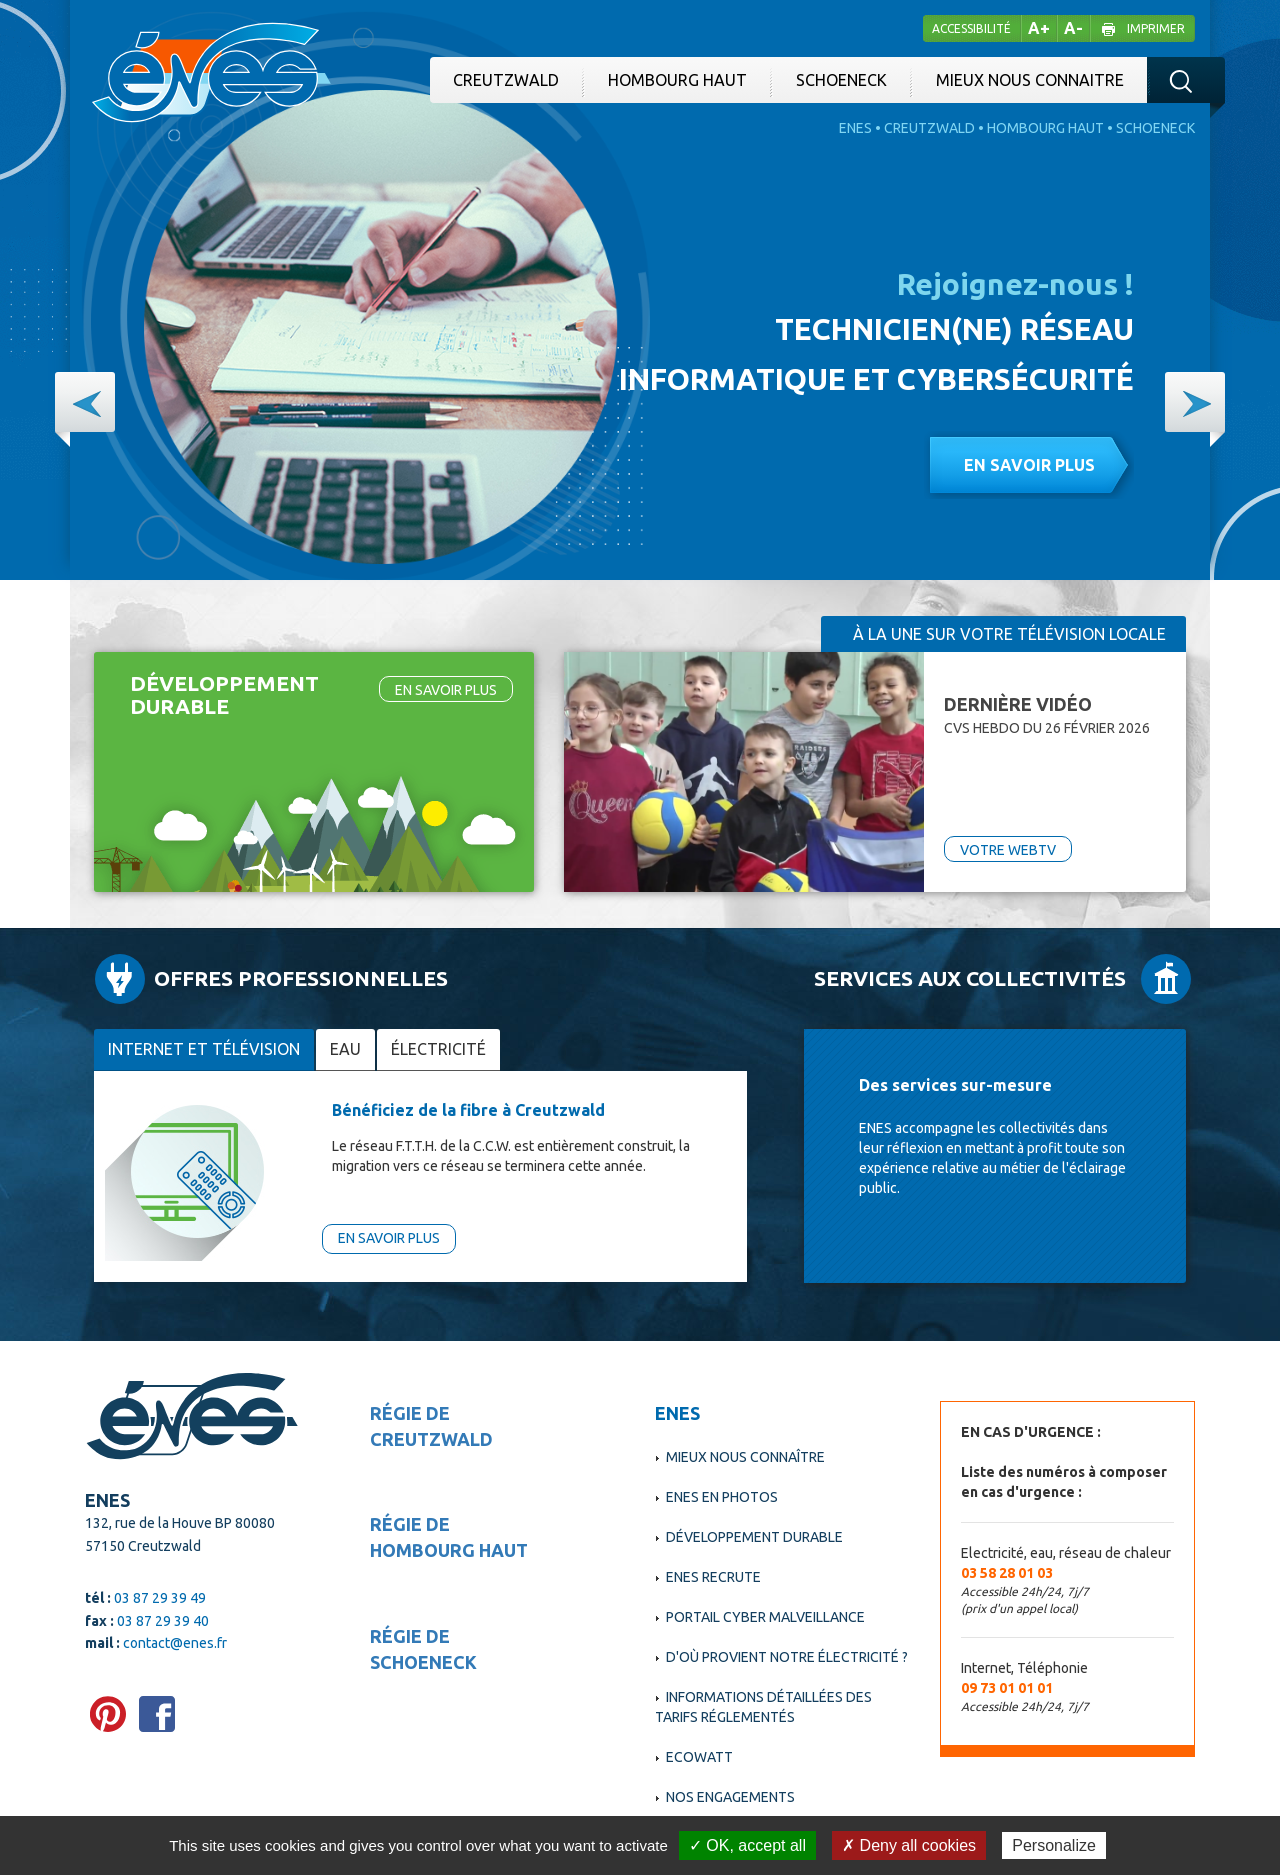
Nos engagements (730, 1797)
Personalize (1054, 1845)
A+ (1039, 28)
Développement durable (754, 1537)
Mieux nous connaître (745, 1457)
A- (1073, 28)
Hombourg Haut (677, 80)
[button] (85, 402)
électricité (438, 1049)
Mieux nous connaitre (1030, 80)
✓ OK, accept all (747, 1845)
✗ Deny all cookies (909, 1845)
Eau (345, 1049)
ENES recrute (713, 1577)
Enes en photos (722, 1497)
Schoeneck (841, 80)
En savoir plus (1029, 465)
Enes (855, 128)
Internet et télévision (204, 1049)
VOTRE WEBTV (1008, 850)
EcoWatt (699, 1757)
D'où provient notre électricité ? (787, 1657)
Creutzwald (506, 80)
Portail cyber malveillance (765, 1617)
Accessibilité (971, 28)
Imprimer (1156, 28)
